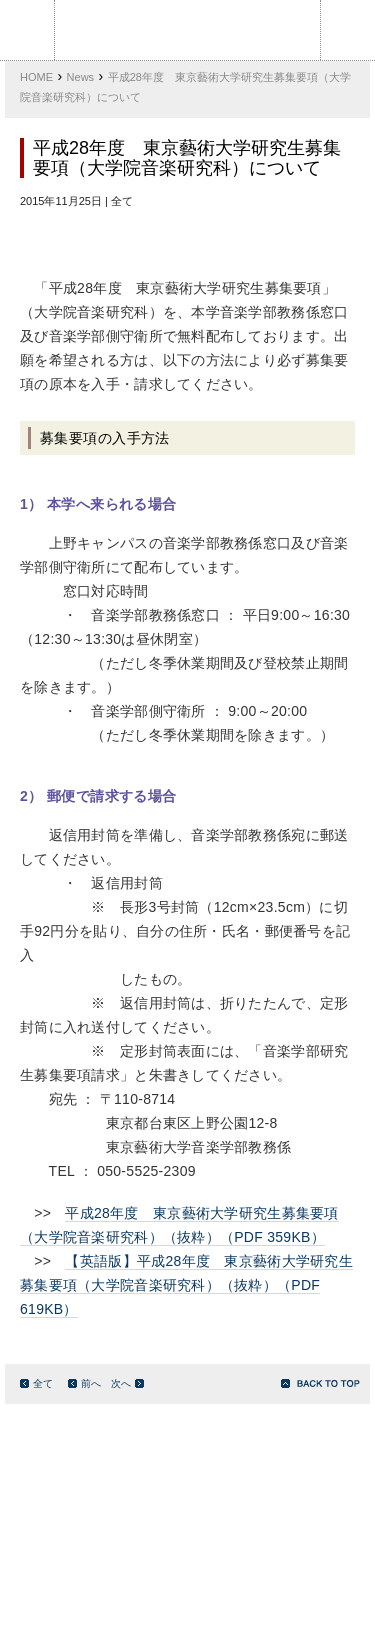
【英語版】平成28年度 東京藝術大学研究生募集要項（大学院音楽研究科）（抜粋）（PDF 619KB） (186, 1285)
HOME (36, 77)
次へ (127, 1383)
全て (36, 1383)
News (81, 77)
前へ (84, 1383)
